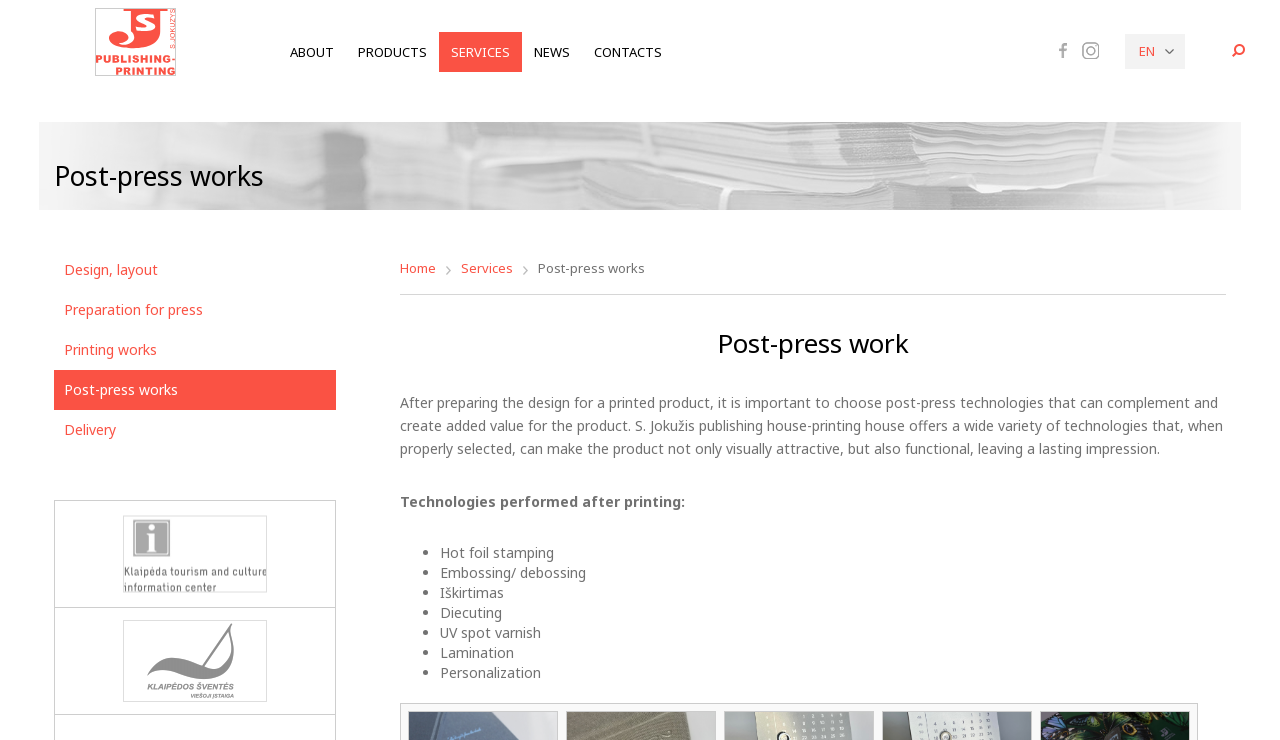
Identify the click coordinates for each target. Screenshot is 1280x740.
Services (480, 52)
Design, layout (111, 269)
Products (392, 52)
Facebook (1063, 50)
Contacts (628, 52)
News (552, 52)
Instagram (1090, 51)
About (312, 52)
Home (418, 268)
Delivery (90, 429)
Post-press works (121, 389)
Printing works (110, 349)
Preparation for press (133, 309)
